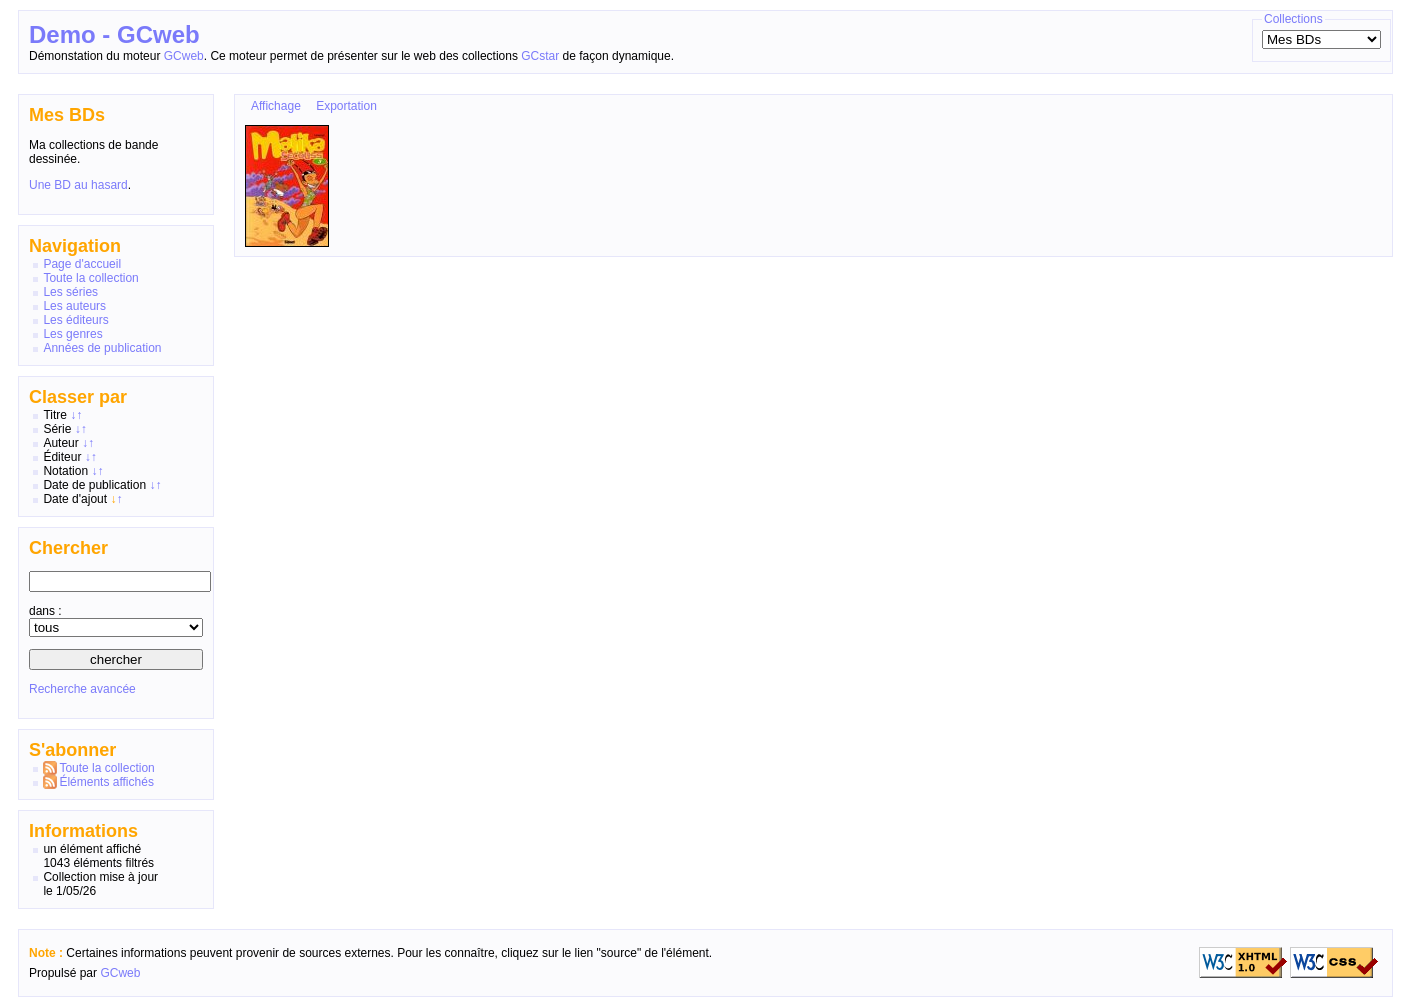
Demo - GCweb (114, 34)
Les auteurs (74, 306)
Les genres (72, 334)
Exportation (346, 106)
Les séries (70, 292)
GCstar (540, 56)
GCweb (184, 56)
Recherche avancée (82, 689)
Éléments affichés (106, 782)
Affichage (276, 106)
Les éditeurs (75, 320)
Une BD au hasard (78, 185)
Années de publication (102, 348)
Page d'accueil (82, 264)
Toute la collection (90, 278)
